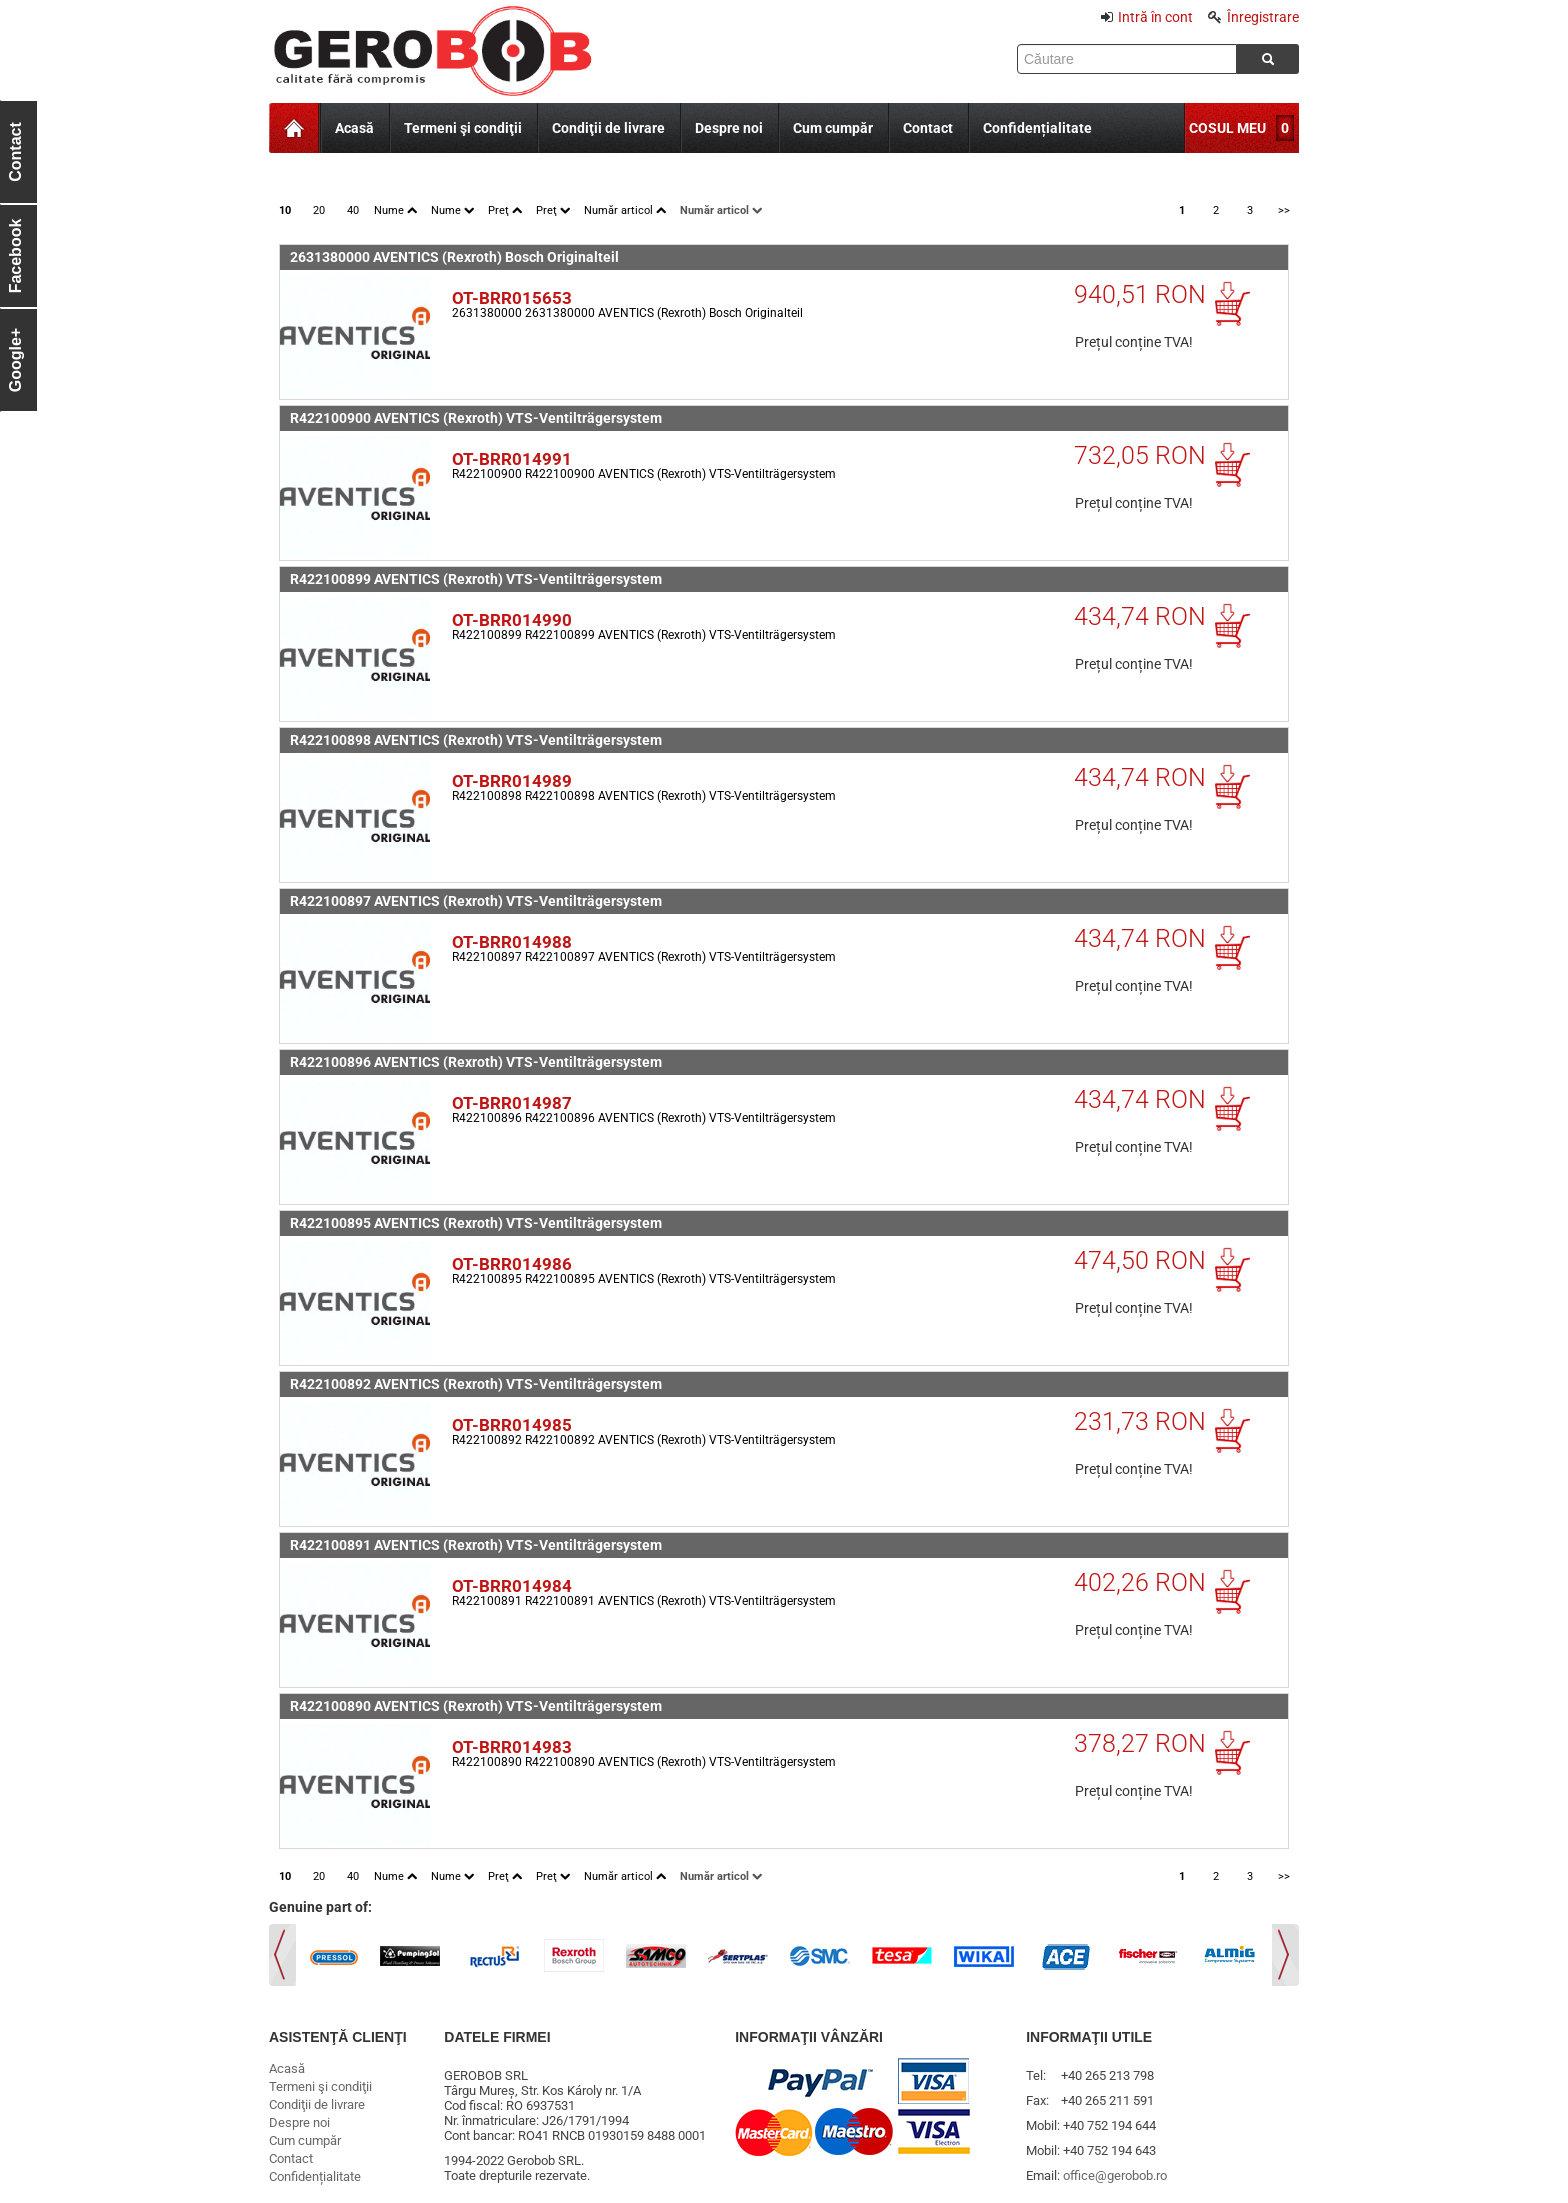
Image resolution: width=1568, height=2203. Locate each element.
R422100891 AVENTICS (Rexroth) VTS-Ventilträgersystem (476, 1545)
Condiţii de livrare (608, 128)
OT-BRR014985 (512, 1425)
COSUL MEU (1227, 128)
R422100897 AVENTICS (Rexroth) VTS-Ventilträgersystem (476, 901)
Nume (395, 210)
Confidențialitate (1037, 128)
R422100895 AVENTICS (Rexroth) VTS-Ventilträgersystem (476, 1223)
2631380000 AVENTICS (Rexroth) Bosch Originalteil (454, 257)
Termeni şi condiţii (463, 128)
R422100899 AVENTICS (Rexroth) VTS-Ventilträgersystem (476, 579)
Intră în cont (1147, 17)
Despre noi (729, 128)
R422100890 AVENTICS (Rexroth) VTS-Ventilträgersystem (476, 1706)
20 (319, 210)
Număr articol (625, 210)
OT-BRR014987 (512, 1103)
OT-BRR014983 (512, 1747)
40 (353, 210)
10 (285, 210)
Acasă (354, 128)
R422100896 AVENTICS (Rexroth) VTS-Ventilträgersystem (476, 1062)
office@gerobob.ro (1115, 2175)
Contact (928, 128)
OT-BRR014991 (512, 459)
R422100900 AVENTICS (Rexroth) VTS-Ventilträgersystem (476, 418)
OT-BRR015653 (512, 298)
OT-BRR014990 (512, 620)
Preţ (505, 210)
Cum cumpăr (833, 128)
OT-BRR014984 (512, 1586)
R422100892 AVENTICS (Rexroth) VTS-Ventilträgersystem (476, 1384)
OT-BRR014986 (512, 1264)
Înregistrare (1253, 17)
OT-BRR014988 (512, 942)
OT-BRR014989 (512, 781)
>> (1284, 210)
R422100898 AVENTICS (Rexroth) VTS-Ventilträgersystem (476, 740)
